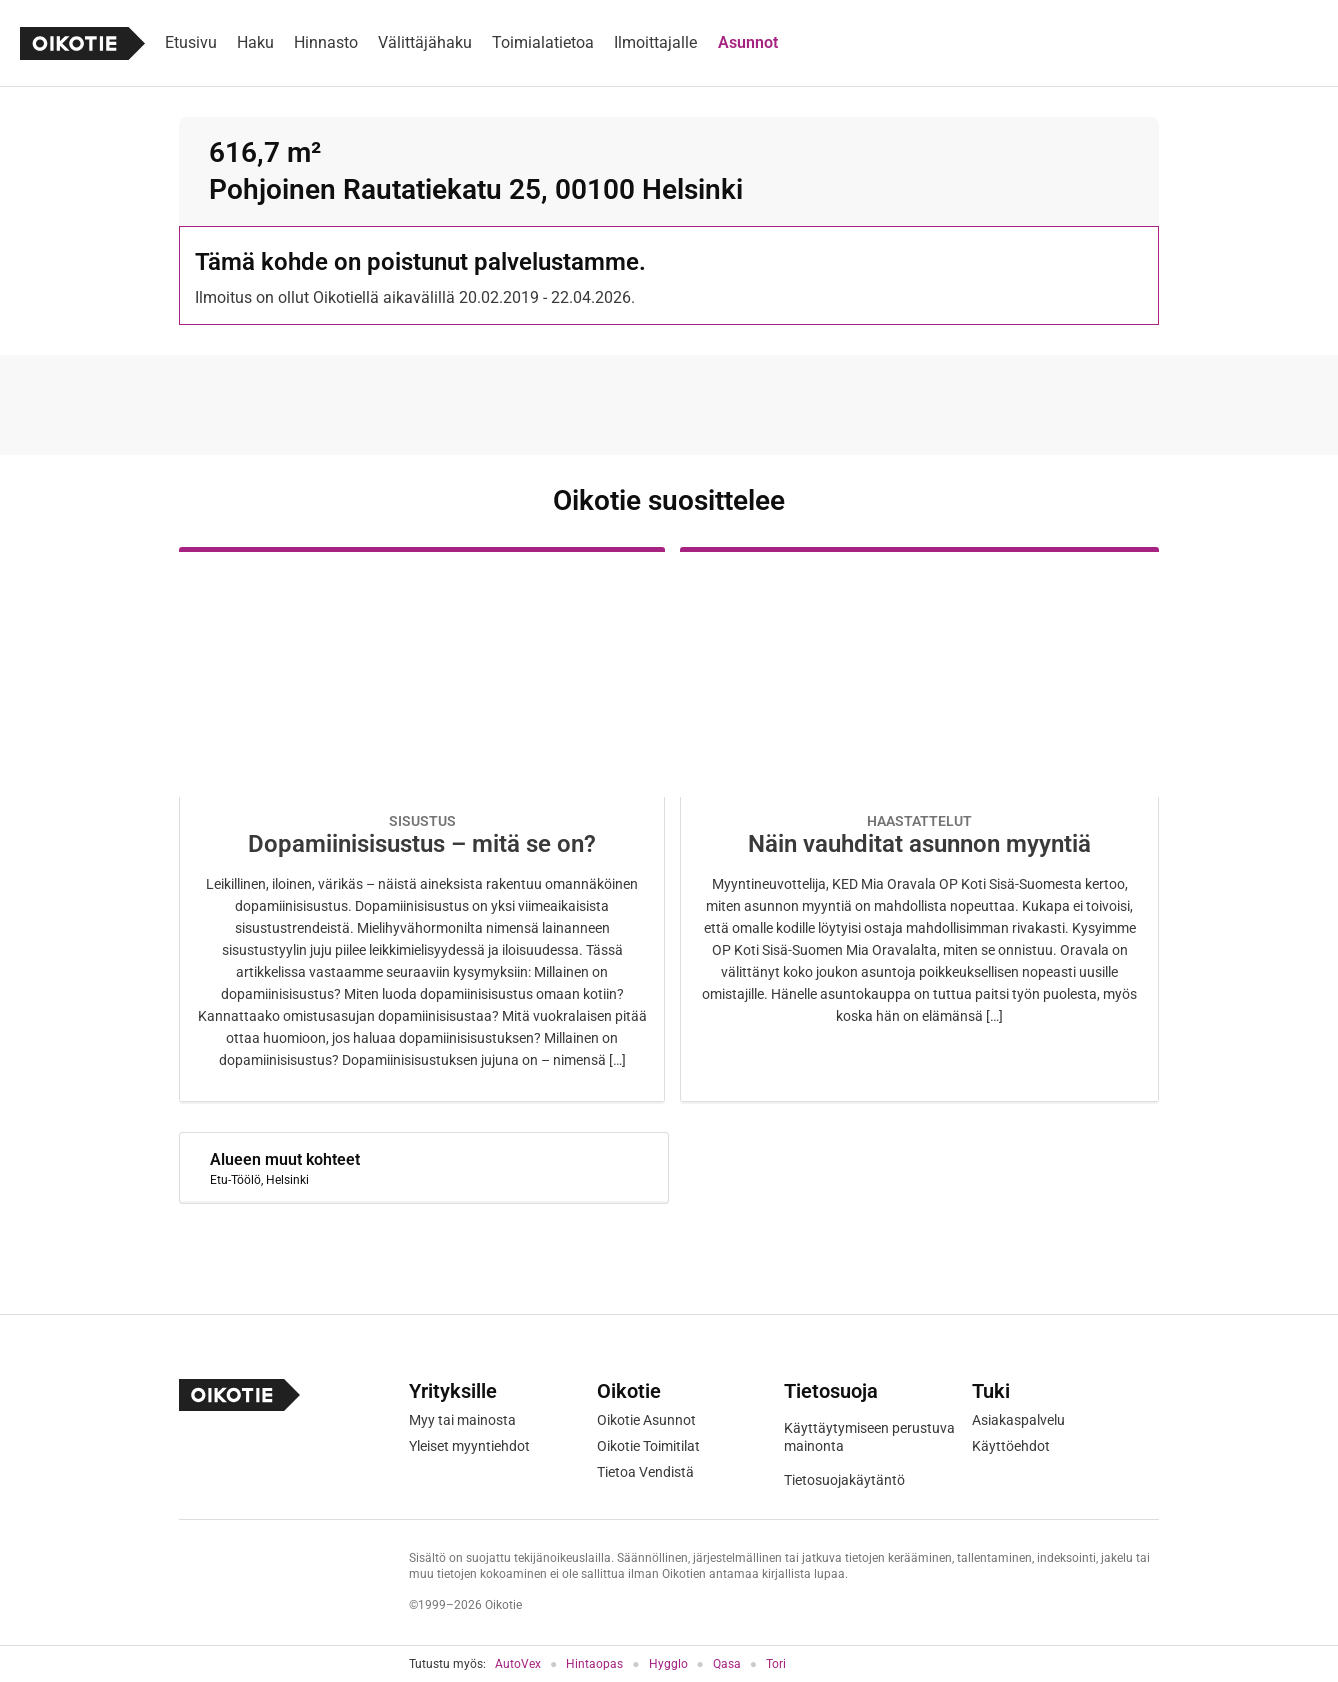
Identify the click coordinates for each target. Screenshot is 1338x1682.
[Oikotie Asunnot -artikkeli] (422, 824)
